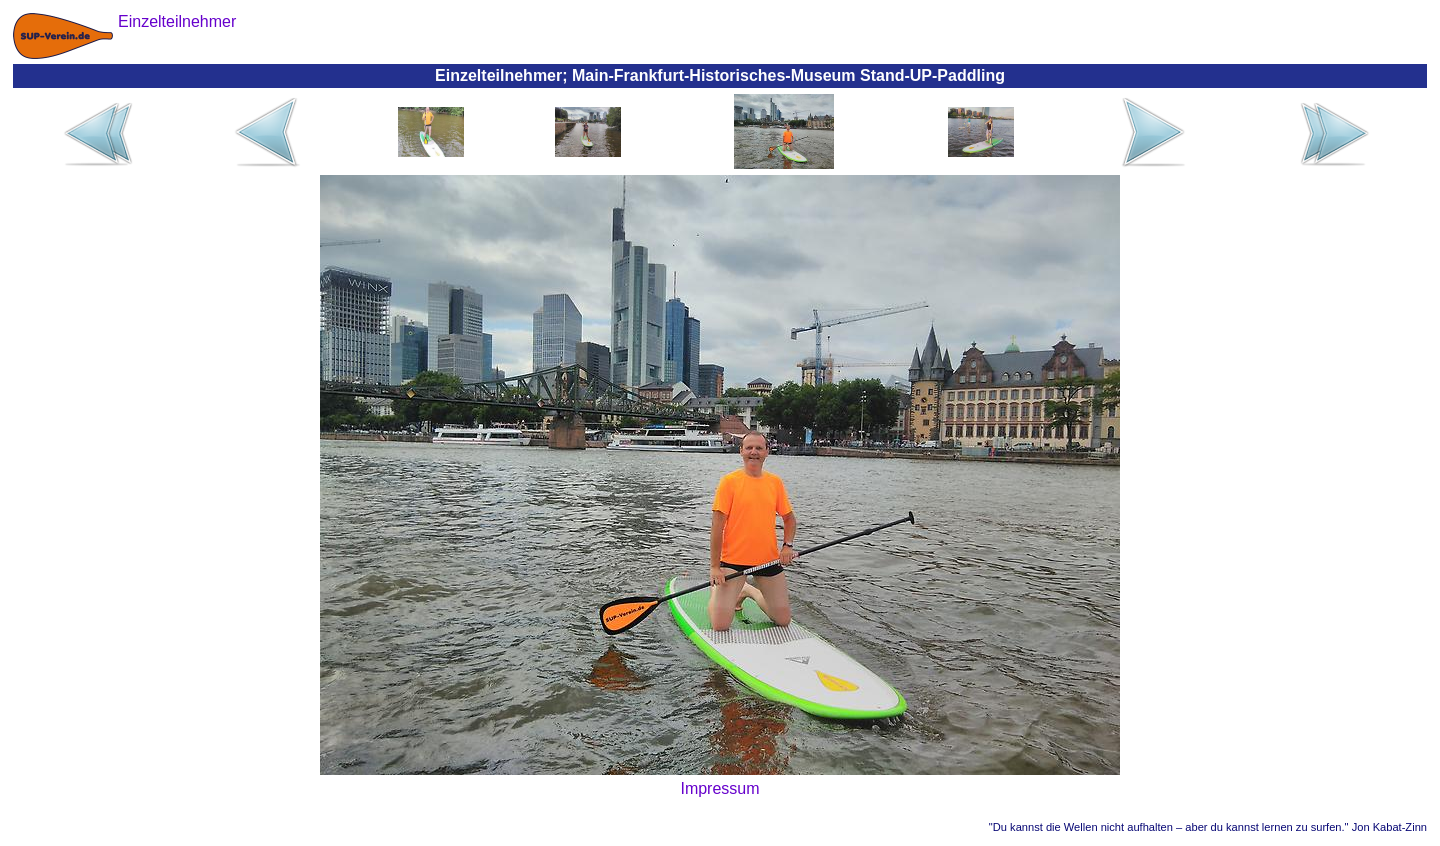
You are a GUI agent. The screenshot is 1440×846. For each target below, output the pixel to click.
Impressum (719, 788)
